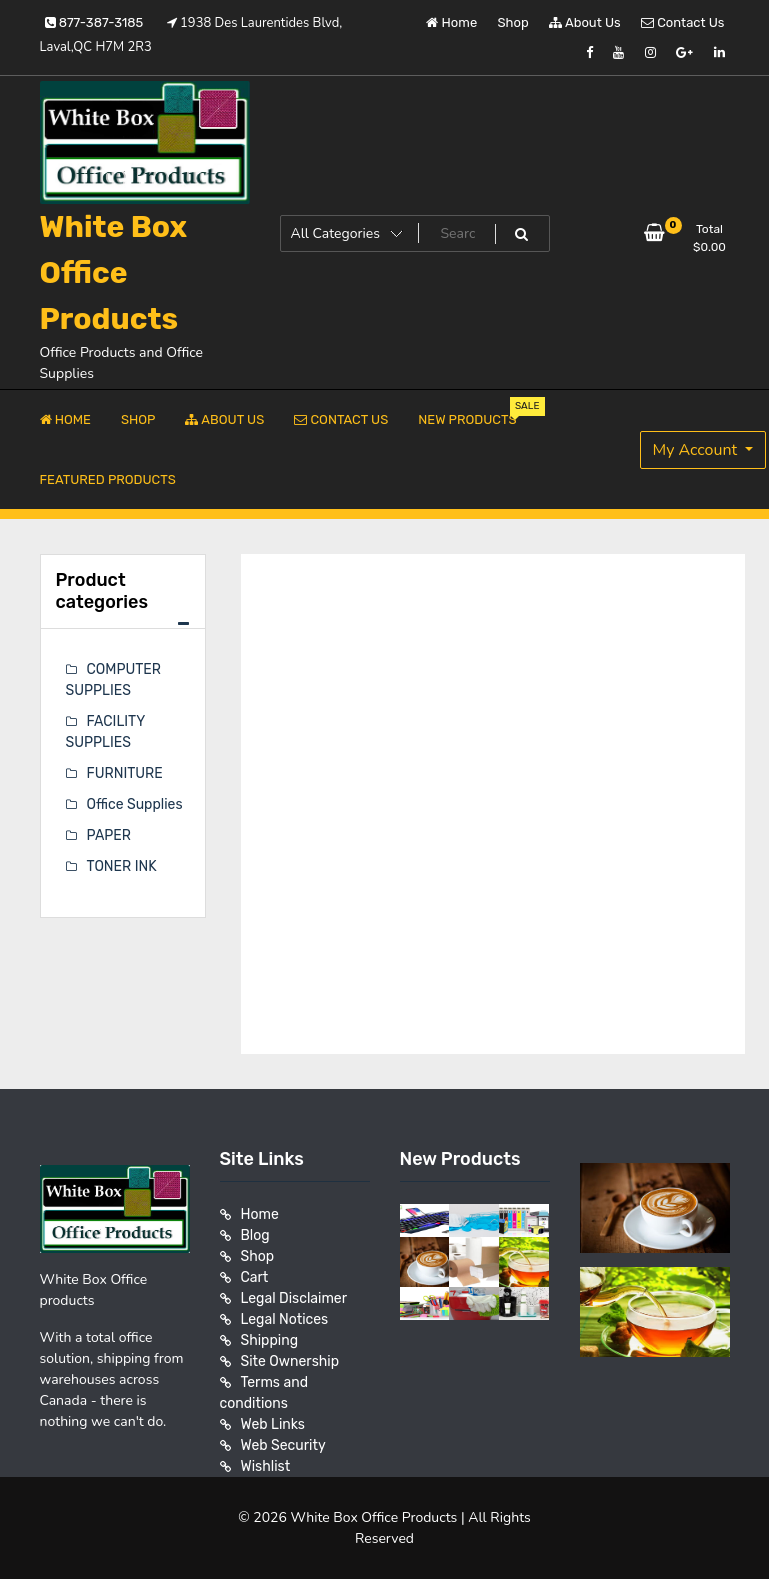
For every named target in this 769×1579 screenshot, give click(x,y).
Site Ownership (290, 1361)
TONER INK (122, 866)
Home (451, 22)
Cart (255, 1277)
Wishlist (266, 1466)
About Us (585, 22)
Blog (255, 1235)
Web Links (273, 1424)
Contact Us (682, 22)
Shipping (270, 1340)
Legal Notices (285, 1319)
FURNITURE (125, 773)
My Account (697, 450)
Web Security (283, 1445)
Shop (513, 22)
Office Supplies (135, 804)
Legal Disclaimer (294, 1298)
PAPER (109, 835)
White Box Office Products (114, 273)
